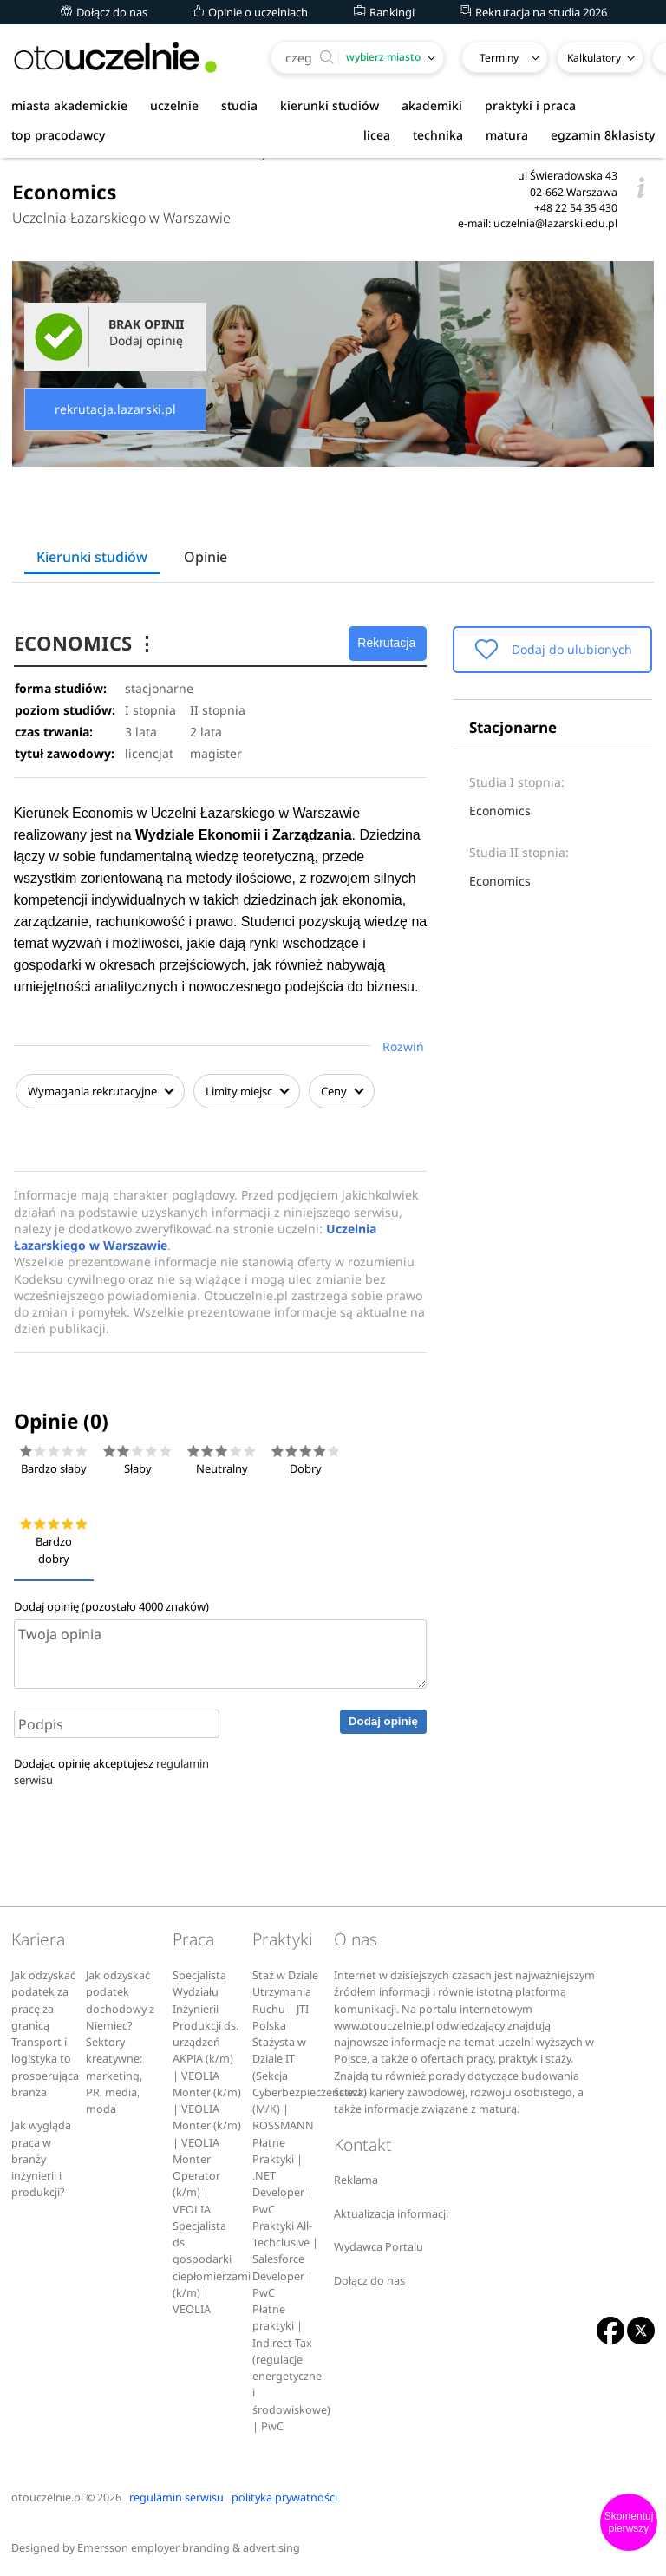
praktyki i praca (530, 105)
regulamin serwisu (176, 2495)
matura (507, 135)
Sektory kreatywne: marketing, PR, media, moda (114, 2073)
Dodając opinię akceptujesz (111, 1769)
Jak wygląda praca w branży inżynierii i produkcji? (41, 2157)
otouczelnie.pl (47, 2495)
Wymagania (98, 1091)
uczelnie (174, 105)
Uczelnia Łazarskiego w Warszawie (121, 217)
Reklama (356, 2178)
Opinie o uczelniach (250, 12)
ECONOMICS (87, 643)
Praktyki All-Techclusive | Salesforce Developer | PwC (285, 2257)
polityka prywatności (284, 2495)
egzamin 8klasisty (603, 135)
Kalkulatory (594, 57)
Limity (245, 1091)
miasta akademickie (69, 105)
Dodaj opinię (383, 1719)
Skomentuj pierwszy (629, 2522)
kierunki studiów (329, 105)
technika (438, 135)
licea (376, 135)
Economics (500, 810)
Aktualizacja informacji (391, 2211)
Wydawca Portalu (378, 2245)
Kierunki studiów (91, 556)
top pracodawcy (58, 135)
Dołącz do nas (104, 12)
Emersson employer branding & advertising (188, 2545)
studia (239, 105)
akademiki (432, 105)
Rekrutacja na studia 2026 (533, 12)
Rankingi (384, 12)
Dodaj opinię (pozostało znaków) (111, 1604)
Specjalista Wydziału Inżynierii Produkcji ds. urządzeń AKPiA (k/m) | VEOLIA (205, 2023)
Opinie (205, 556)
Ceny (340, 1091)
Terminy (499, 57)
